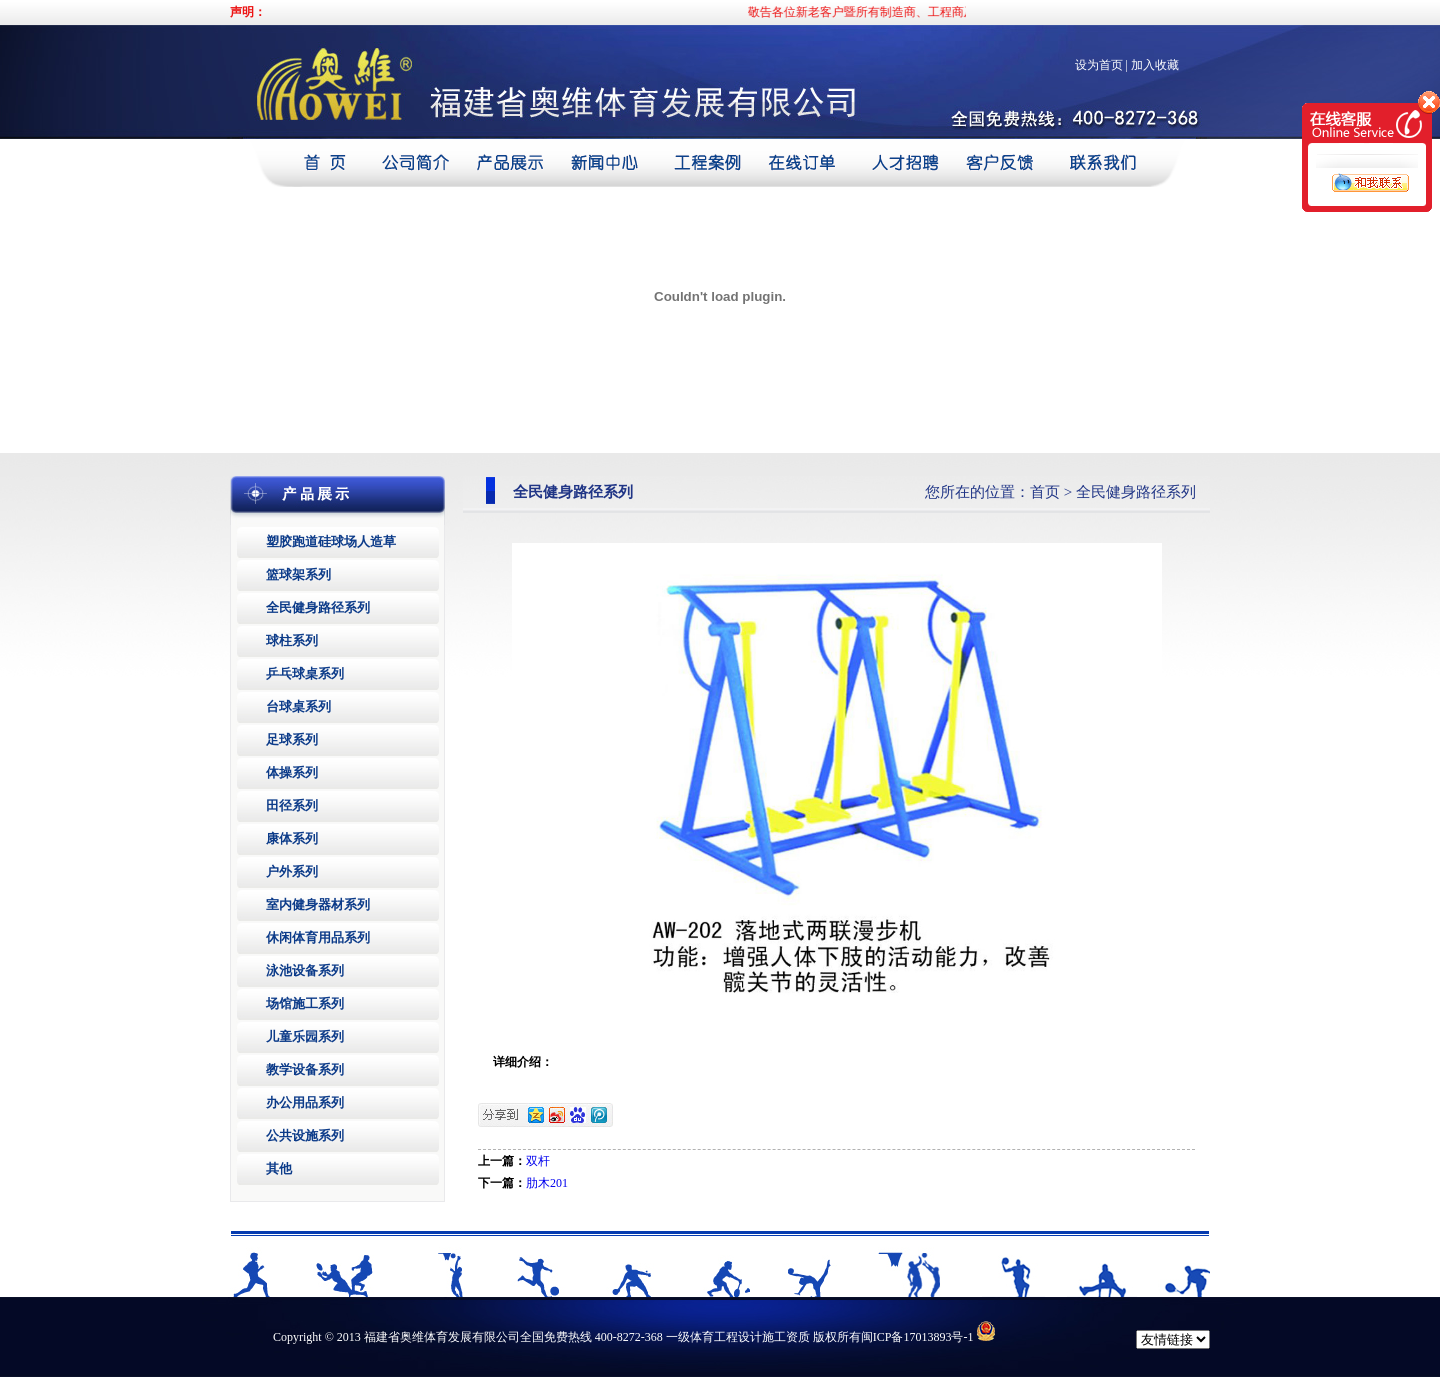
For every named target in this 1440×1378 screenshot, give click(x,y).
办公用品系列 (305, 1102)
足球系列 (292, 739)
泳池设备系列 (305, 970)
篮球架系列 (298, 574)
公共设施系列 (305, 1135)
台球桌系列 (298, 706)
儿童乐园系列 (305, 1036)
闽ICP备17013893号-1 (917, 1337)
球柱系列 (292, 640)
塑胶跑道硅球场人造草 (331, 541)
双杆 (538, 1161)
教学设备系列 (305, 1069)
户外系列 (292, 871)
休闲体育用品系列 (318, 937)
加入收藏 (1155, 65)
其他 (279, 1168)
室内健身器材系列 (318, 904)
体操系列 (292, 772)
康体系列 (292, 838)
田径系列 (292, 805)
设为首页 (1099, 65)
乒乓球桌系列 (305, 673)
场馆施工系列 (305, 1003)
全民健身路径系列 (318, 607)
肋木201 (547, 1183)
